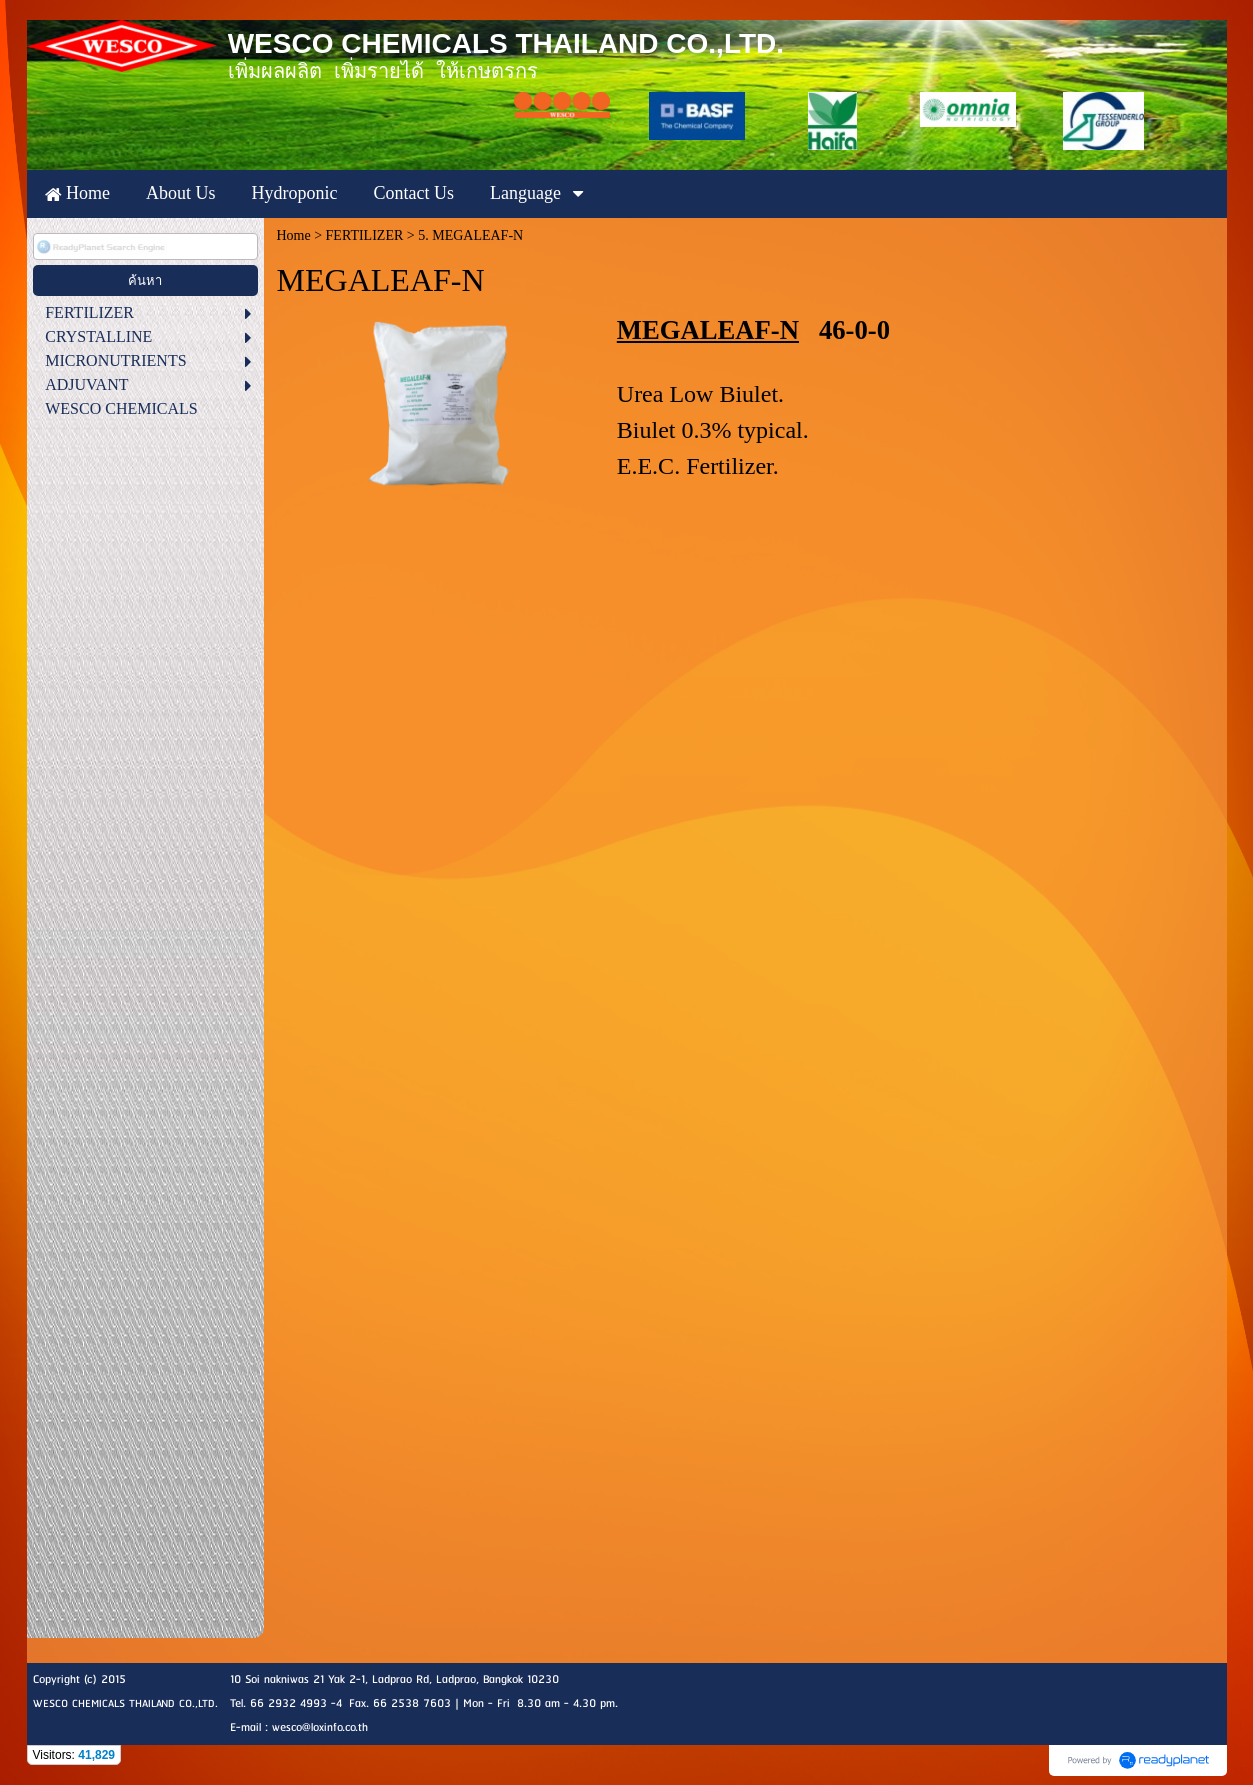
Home (293, 235)
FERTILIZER (365, 235)
